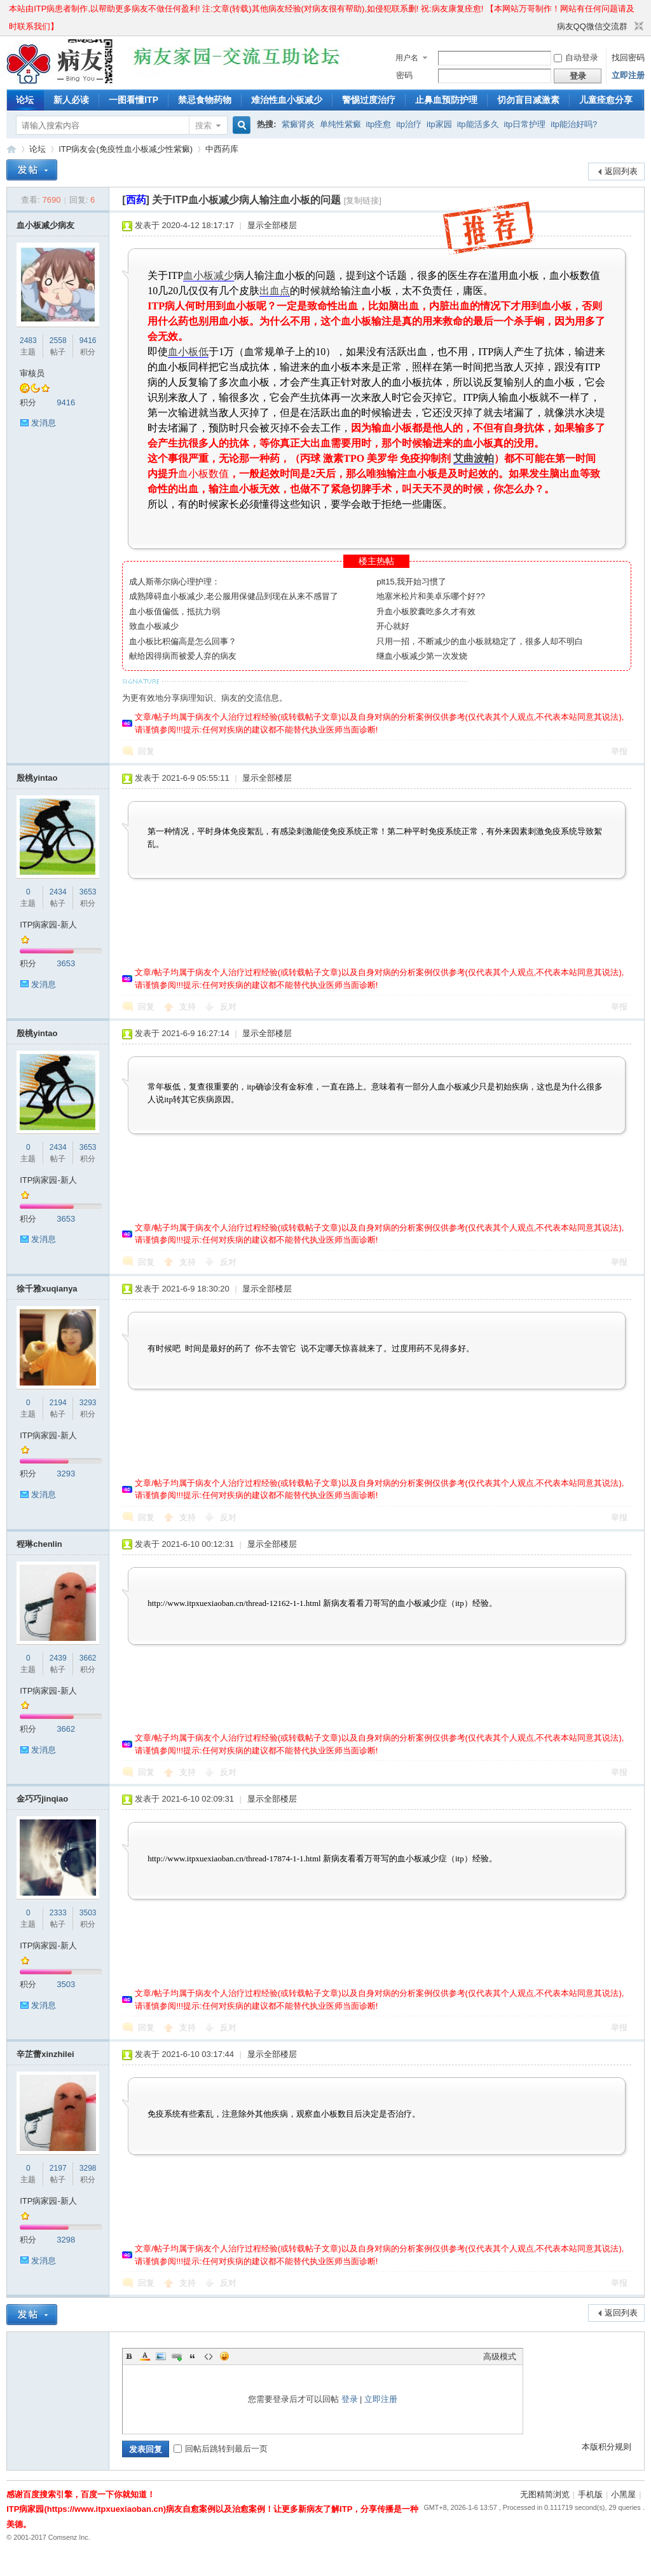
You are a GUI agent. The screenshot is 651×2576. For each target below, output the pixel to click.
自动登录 (576, 57)
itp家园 (439, 124)
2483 (28, 340)
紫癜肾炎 (298, 124)
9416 (88, 340)
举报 (619, 751)
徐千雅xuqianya (47, 1288)
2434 (58, 891)
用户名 (406, 57)
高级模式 (499, 2356)
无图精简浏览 (545, 2494)
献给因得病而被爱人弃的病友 (182, 656)
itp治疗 (408, 124)
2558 (58, 340)
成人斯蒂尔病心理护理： (174, 581)
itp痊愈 (379, 124)
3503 (88, 1912)
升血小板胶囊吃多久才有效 (426, 611)
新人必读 (71, 100)
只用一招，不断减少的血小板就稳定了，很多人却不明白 (479, 641)
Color (145, 2356)
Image (160, 2356)
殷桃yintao (37, 778)
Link (176, 2356)
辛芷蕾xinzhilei (45, 2054)
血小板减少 (208, 275)
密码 (404, 75)
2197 (58, 2168)
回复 (146, 751)
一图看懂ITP (133, 100)
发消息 (43, 423)
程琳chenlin (39, 1544)
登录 (349, 2399)
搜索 (203, 125)
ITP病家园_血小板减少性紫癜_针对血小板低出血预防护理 (11, 149)
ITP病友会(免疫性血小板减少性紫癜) (125, 149)
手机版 (590, 2494)
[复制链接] (362, 200)
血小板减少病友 (45, 225)
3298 (88, 2168)
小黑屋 (623, 2494)
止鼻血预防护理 (446, 100)
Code (208, 2356)
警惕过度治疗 (368, 100)
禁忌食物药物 (204, 100)
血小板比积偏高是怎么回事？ (182, 641)
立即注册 (628, 75)
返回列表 (621, 171)
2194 (58, 1402)
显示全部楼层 (272, 225)
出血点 (274, 290)
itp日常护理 (525, 124)
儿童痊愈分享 (606, 100)
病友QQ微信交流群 (592, 26)
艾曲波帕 (473, 458)
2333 (58, 1912)
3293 (88, 1402)
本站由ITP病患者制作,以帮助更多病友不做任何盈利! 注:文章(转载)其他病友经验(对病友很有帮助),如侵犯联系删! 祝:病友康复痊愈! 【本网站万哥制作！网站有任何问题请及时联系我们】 (321, 11)
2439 (58, 1658)
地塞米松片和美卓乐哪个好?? (430, 596)
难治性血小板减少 (286, 100)
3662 (88, 1658)
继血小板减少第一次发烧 (421, 656)
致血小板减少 (154, 626)
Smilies (224, 2356)
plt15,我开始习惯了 (411, 581)
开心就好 (392, 626)
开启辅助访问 (551, 26)
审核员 (32, 373)
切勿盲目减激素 (528, 100)
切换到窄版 (637, 26)
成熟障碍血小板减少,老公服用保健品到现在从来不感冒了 (233, 596)
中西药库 (221, 149)
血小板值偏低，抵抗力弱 (174, 611)
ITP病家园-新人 (48, 924)
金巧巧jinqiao (42, 1799)
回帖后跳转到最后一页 (221, 2448)
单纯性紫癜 (340, 124)
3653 (88, 891)
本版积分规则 (606, 2446)
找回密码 (628, 57)
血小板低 (188, 351)
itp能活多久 (478, 124)
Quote (192, 2356)
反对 (228, 1006)
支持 (188, 1006)
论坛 (25, 100)
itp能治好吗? (574, 124)
